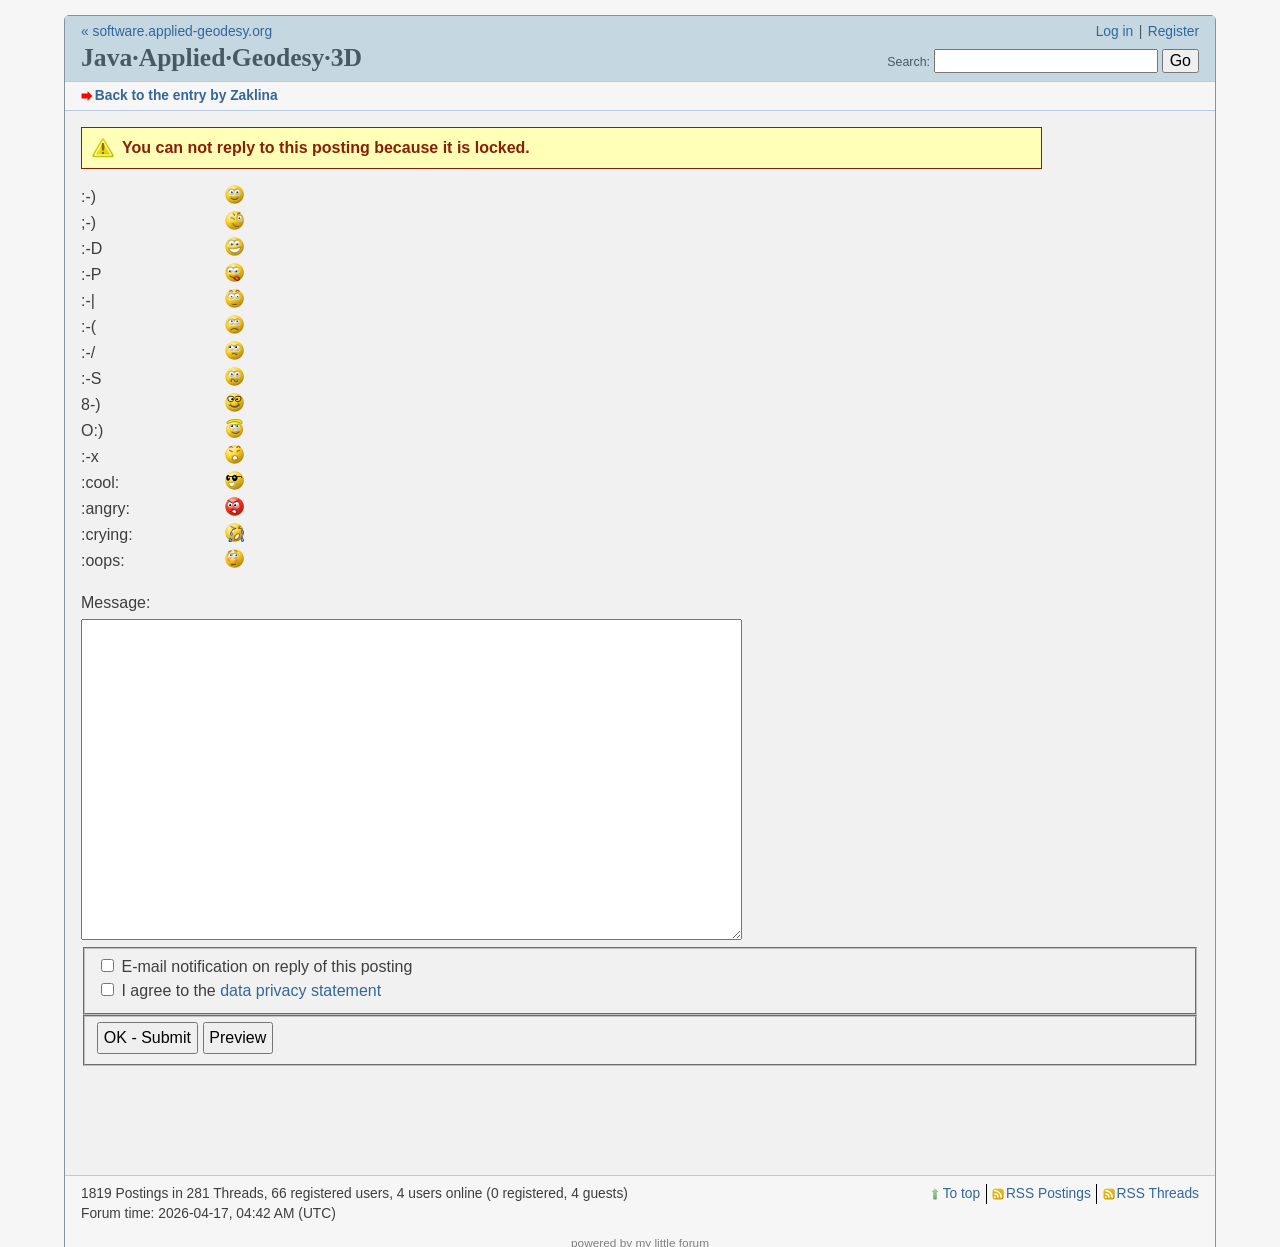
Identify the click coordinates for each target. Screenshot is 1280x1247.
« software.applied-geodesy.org (176, 31)
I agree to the (251, 1053)
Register (1173, 31)
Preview (237, 1100)
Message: (115, 602)
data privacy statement (300, 1053)
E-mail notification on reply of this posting (266, 1029)
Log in (1115, 31)
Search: (908, 62)
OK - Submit (147, 1100)
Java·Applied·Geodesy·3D (221, 57)
